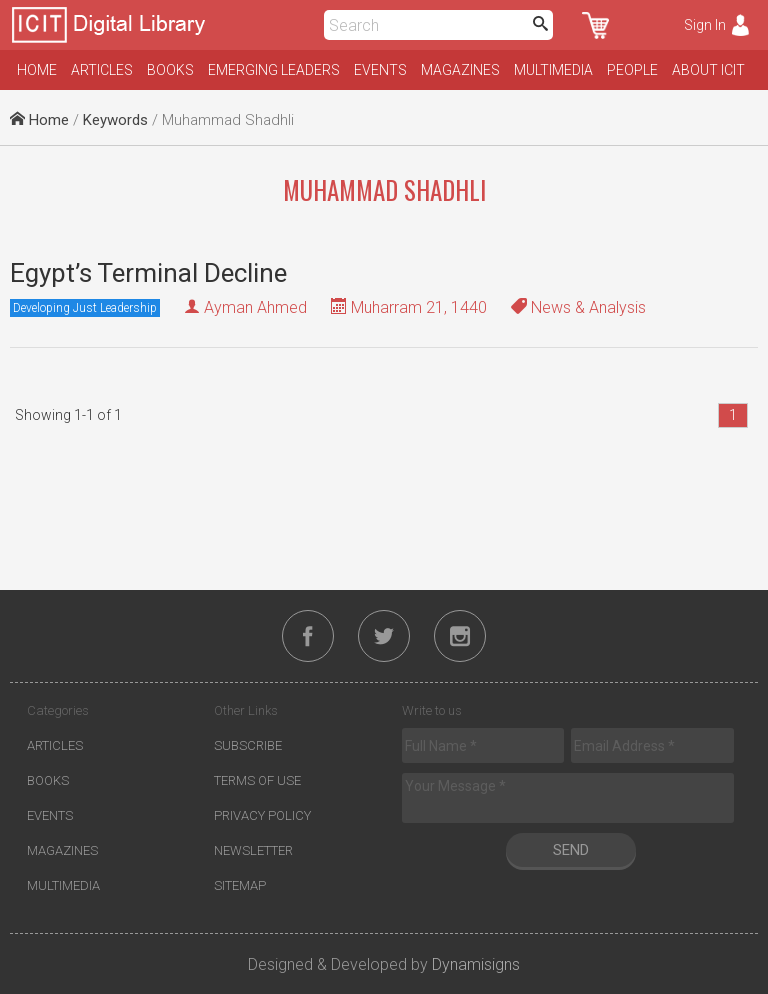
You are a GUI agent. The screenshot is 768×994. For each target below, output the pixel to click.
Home (37, 70)
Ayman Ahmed (255, 307)
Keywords (115, 120)
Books (170, 70)
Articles (102, 70)
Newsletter (253, 850)
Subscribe (248, 745)
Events (380, 70)
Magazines (460, 70)
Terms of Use (257, 780)
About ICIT (708, 70)
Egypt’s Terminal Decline (148, 273)
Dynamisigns (476, 964)
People (632, 70)
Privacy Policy (262, 815)
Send (571, 850)
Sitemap (240, 885)
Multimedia (553, 70)
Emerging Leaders (274, 70)
